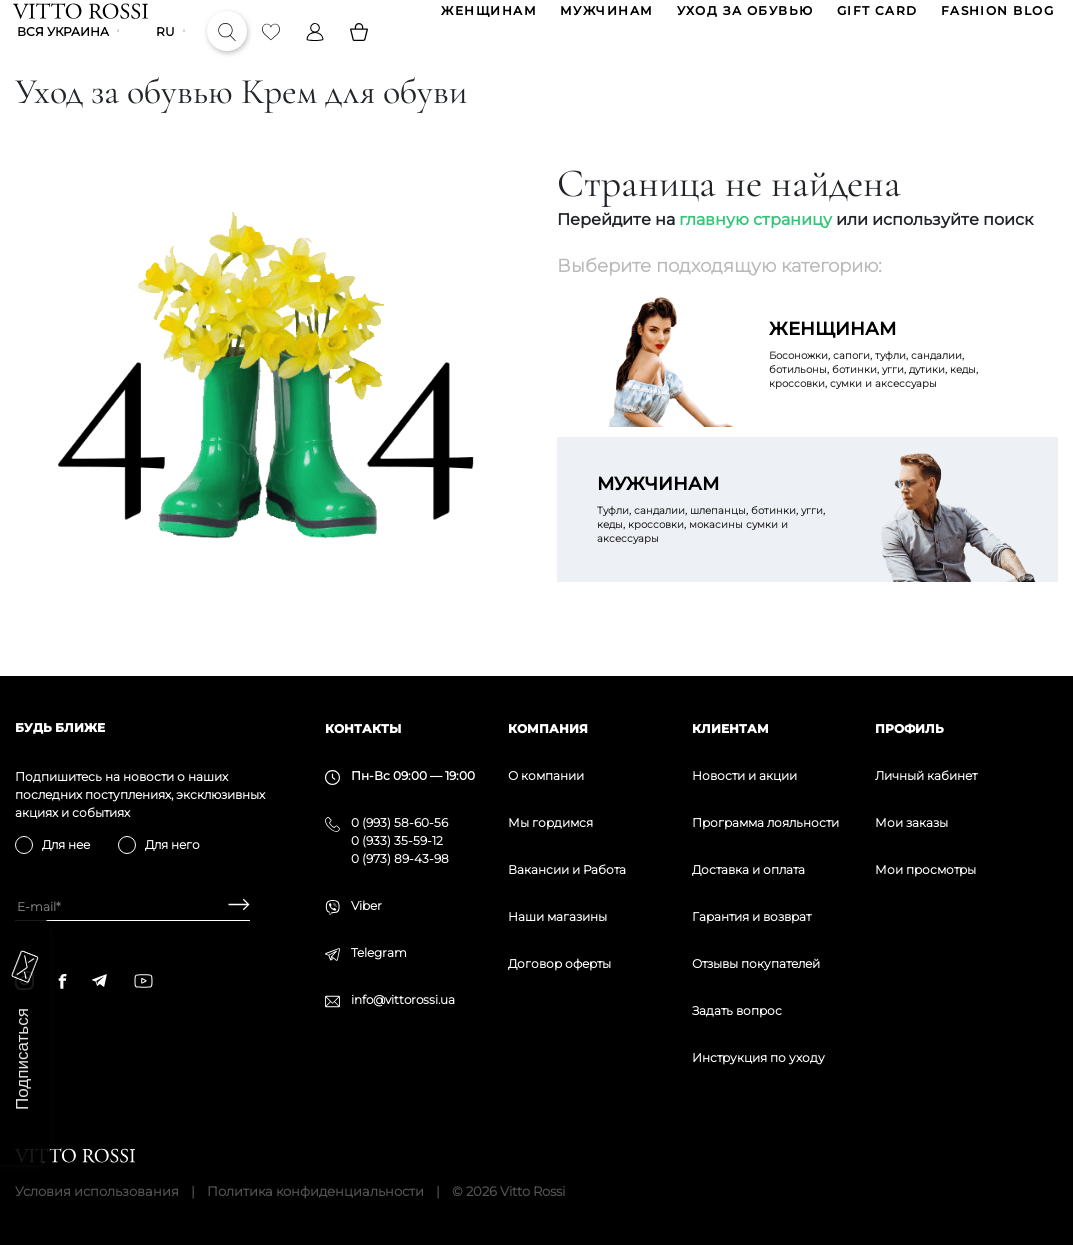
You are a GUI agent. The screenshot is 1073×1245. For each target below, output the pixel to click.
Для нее (66, 844)
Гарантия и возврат (751, 916)
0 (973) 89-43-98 (400, 858)
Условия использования (97, 1191)
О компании (546, 775)
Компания (548, 728)
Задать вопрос (737, 1010)
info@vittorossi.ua (403, 999)
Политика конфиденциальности (315, 1191)
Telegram (379, 952)
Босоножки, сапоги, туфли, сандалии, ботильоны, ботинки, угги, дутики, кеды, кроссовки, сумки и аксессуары (894, 384)
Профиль (909, 728)
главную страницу (755, 249)
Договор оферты (559, 963)
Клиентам (730, 728)
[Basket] (361, 54)
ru (167, 54)
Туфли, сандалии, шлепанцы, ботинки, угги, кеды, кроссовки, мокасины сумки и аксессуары (722, 539)
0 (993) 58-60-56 (399, 822)
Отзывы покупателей (756, 963)
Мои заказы (911, 822)
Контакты (363, 728)
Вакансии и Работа (567, 869)
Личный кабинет (926, 775)
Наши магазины (557, 916)
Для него (172, 844)
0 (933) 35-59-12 (397, 840)
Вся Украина (65, 54)
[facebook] (62, 981)
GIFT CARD (875, 18)
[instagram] (24, 980)
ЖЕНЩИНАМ (488, 18)
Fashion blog (995, 18)
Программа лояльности (765, 822)
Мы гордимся (550, 822)
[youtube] (143, 981)
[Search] (229, 54)
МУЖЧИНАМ (605, 18)
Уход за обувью (743, 18)
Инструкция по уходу (758, 1057)
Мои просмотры (925, 869)
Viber (366, 905)
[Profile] (317, 54)
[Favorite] (273, 54)
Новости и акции (744, 775)
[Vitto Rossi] (82, 18)
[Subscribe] (231, 906)
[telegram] (99, 980)
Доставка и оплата (748, 869)
